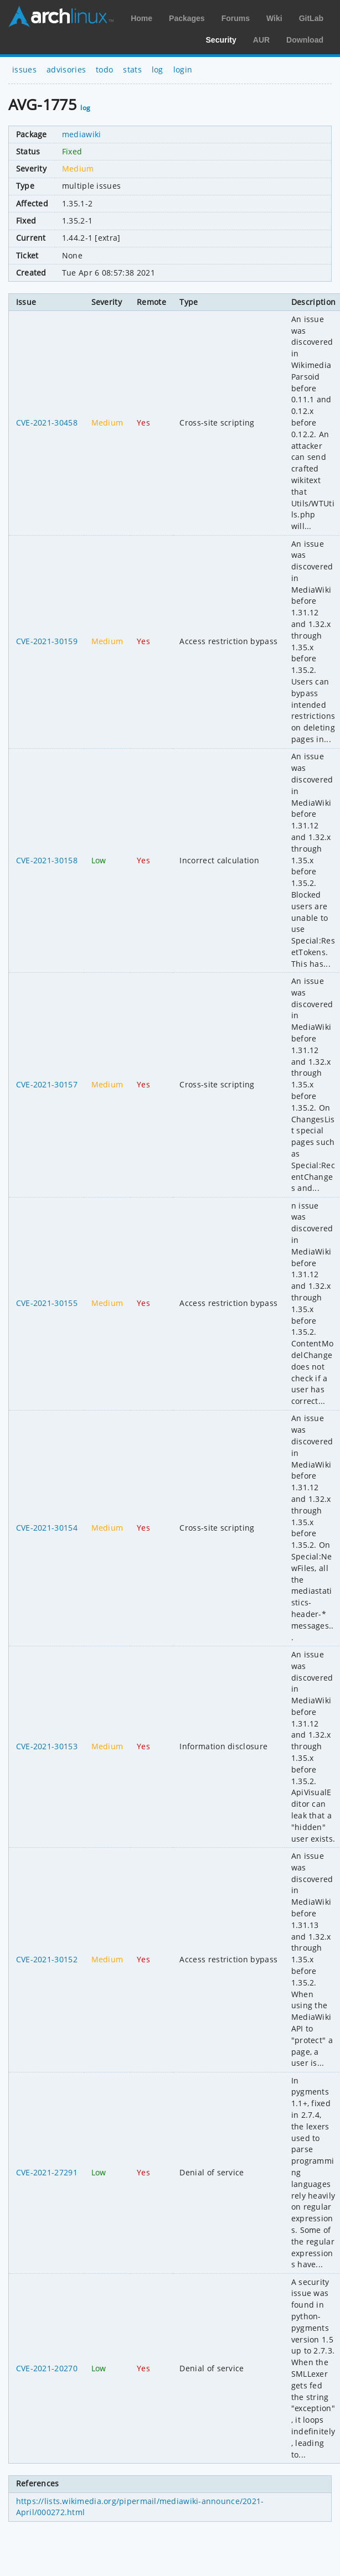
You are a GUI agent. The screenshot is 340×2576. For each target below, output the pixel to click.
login (183, 69)
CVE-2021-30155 (47, 1303)
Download (304, 39)
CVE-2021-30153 (47, 1746)
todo (104, 69)
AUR (261, 39)
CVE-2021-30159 (47, 641)
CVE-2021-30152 (47, 1959)
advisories (66, 69)
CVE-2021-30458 (47, 422)
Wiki (274, 18)
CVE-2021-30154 (47, 1527)
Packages (187, 18)
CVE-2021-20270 (47, 2368)
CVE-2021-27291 (47, 2172)
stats (132, 69)
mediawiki (81, 134)
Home (141, 18)
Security (221, 39)
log (157, 69)
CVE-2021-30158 (47, 860)
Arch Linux (61, 17)
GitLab (311, 18)
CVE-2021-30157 (47, 1084)
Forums (235, 18)
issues (24, 69)
